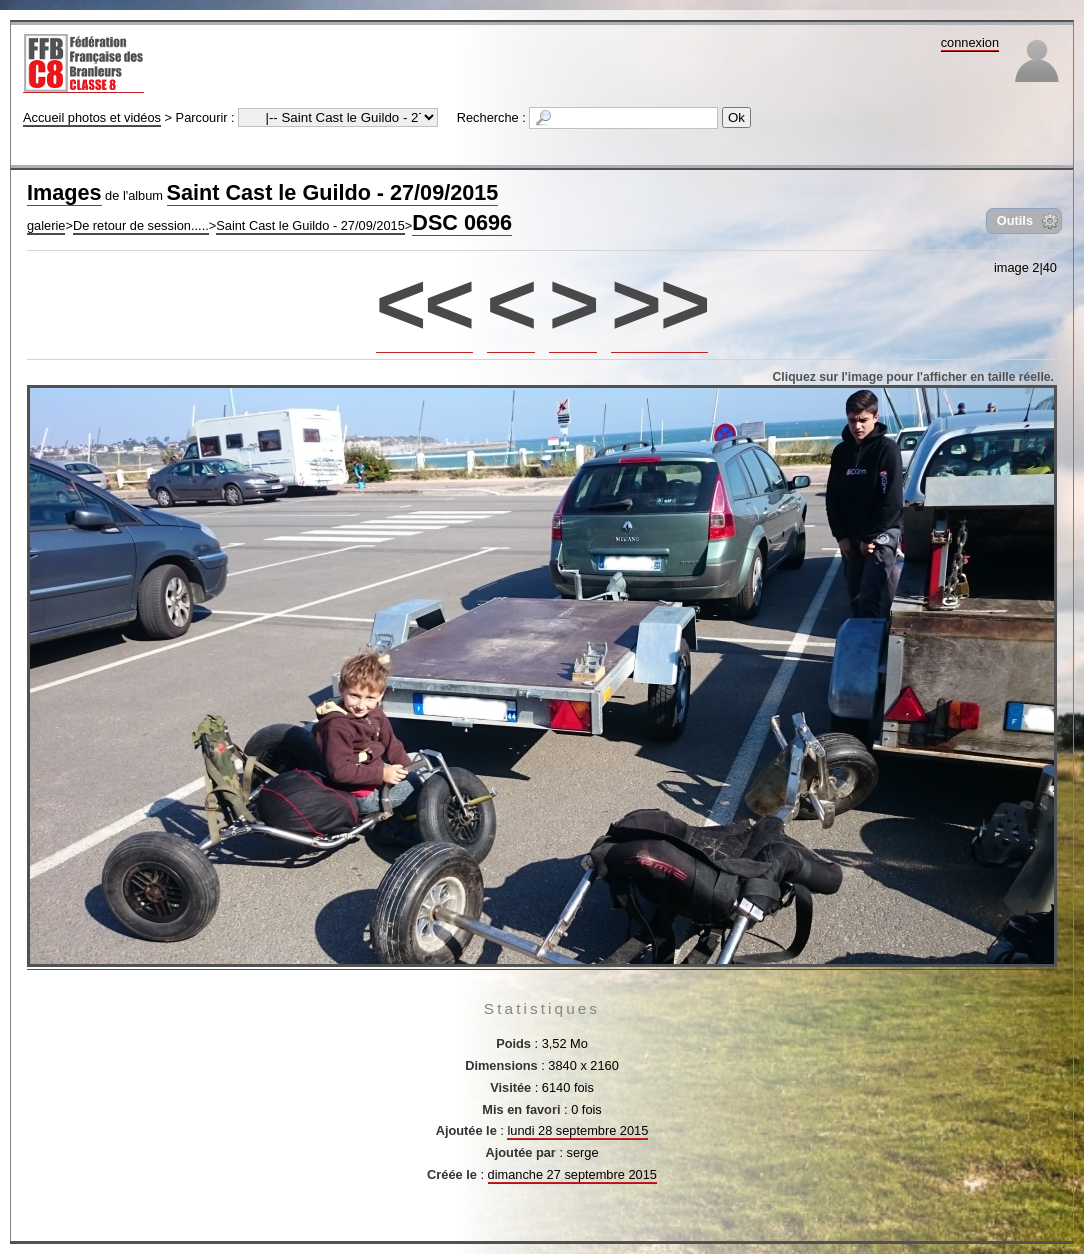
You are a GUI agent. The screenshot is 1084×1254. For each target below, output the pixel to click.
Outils (1015, 220)
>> (659, 303)
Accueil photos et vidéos (92, 117)
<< (424, 303)
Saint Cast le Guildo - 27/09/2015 (333, 192)
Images (64, 192)
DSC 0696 (462, 222)
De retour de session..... (141, 225)
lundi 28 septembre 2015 (577, 1130)
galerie (46, 225)
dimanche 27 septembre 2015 (572, 1174)
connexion (970, 42)
